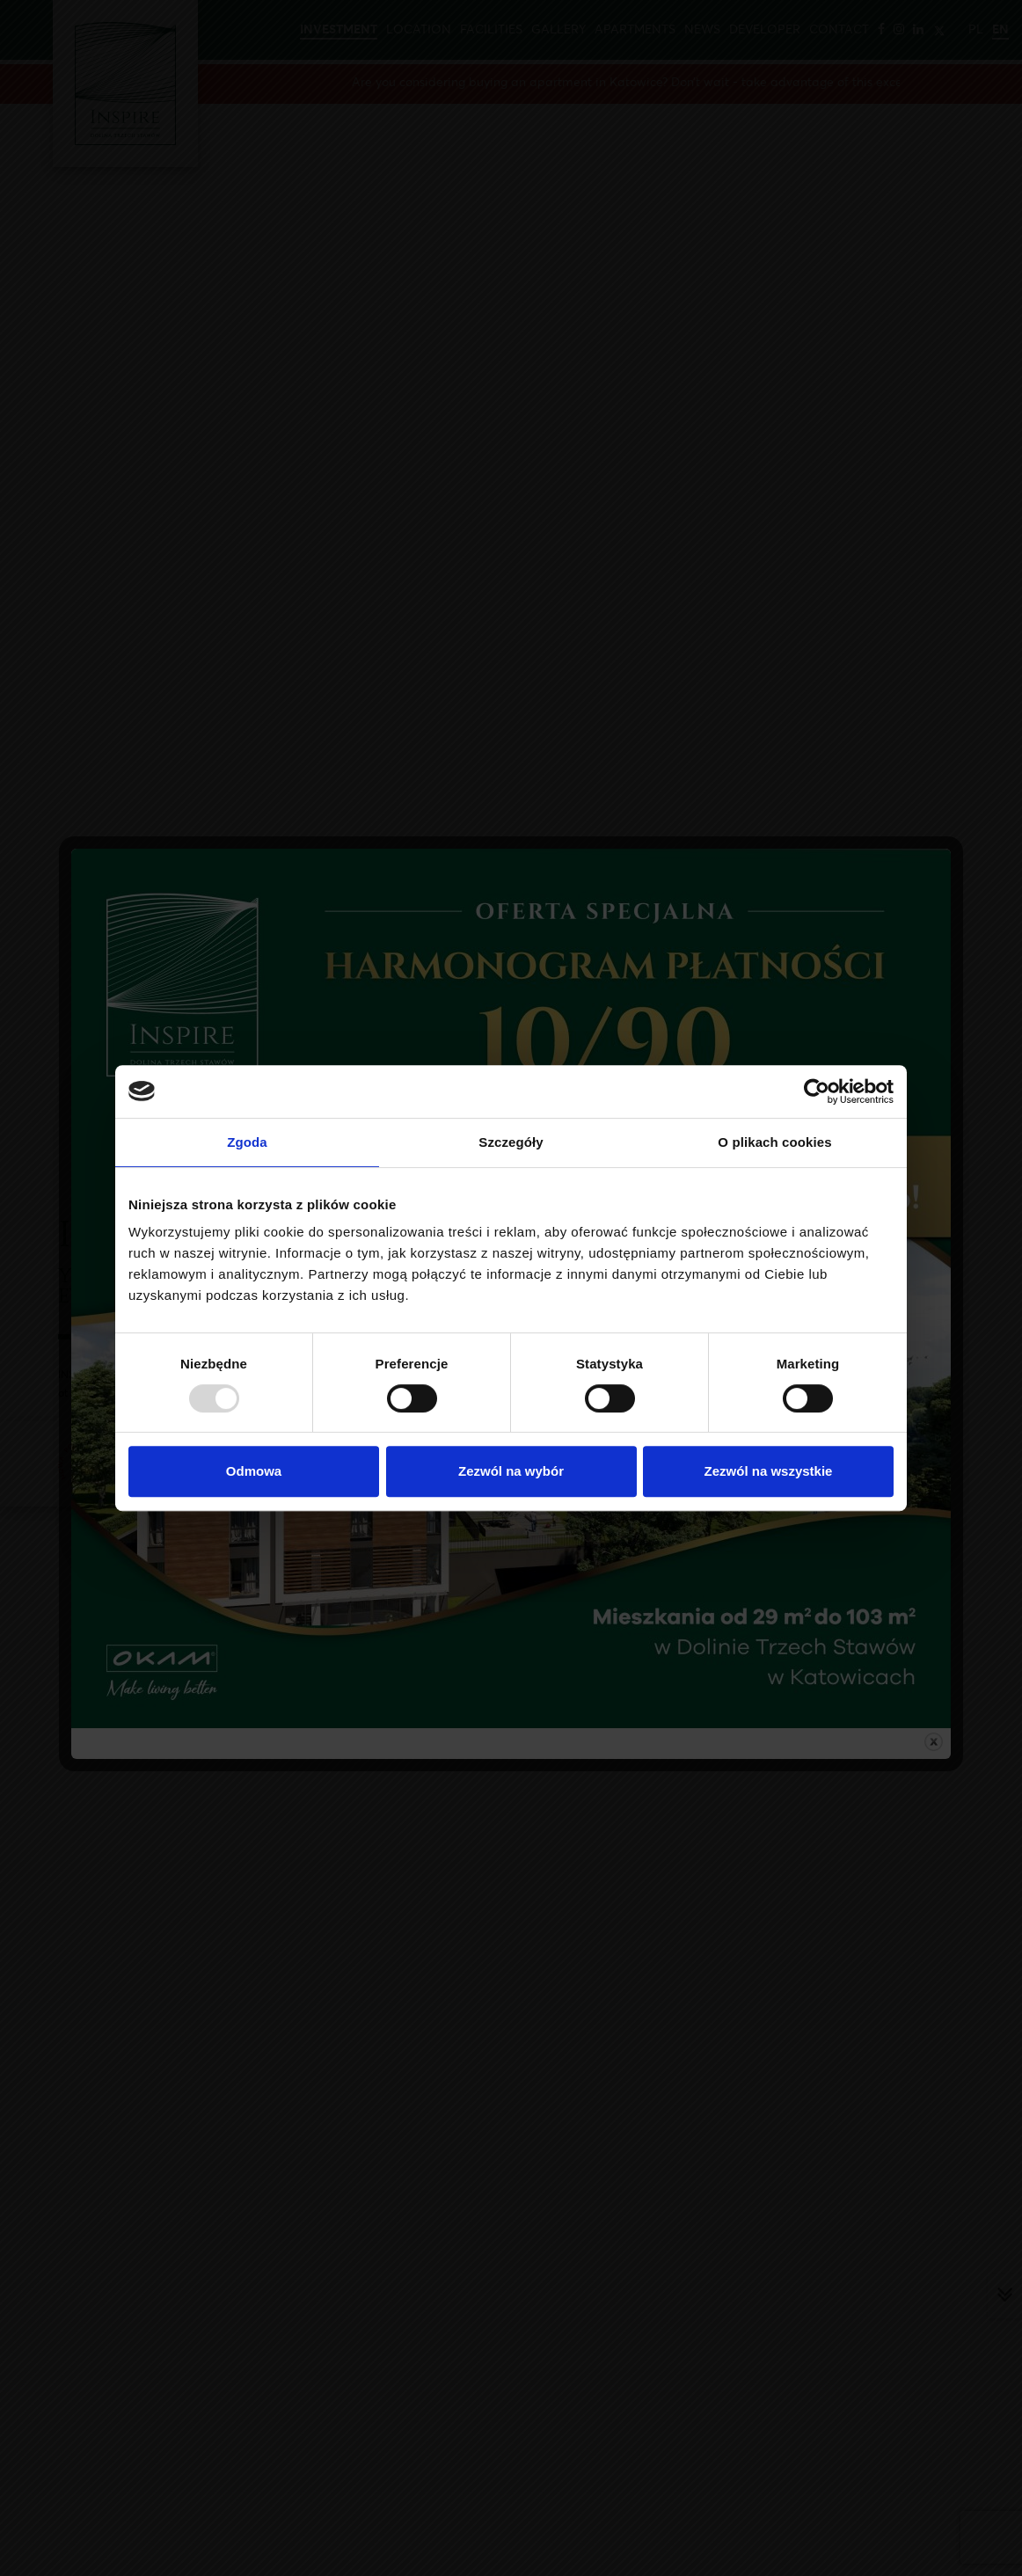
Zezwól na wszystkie (768, 1470)
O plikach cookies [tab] (774, 1142)
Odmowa (253, 1470)
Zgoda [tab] (247, 1142)
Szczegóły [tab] (510, 1142)
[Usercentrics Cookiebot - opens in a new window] (817, 1091)
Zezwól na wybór (511, 1470)
